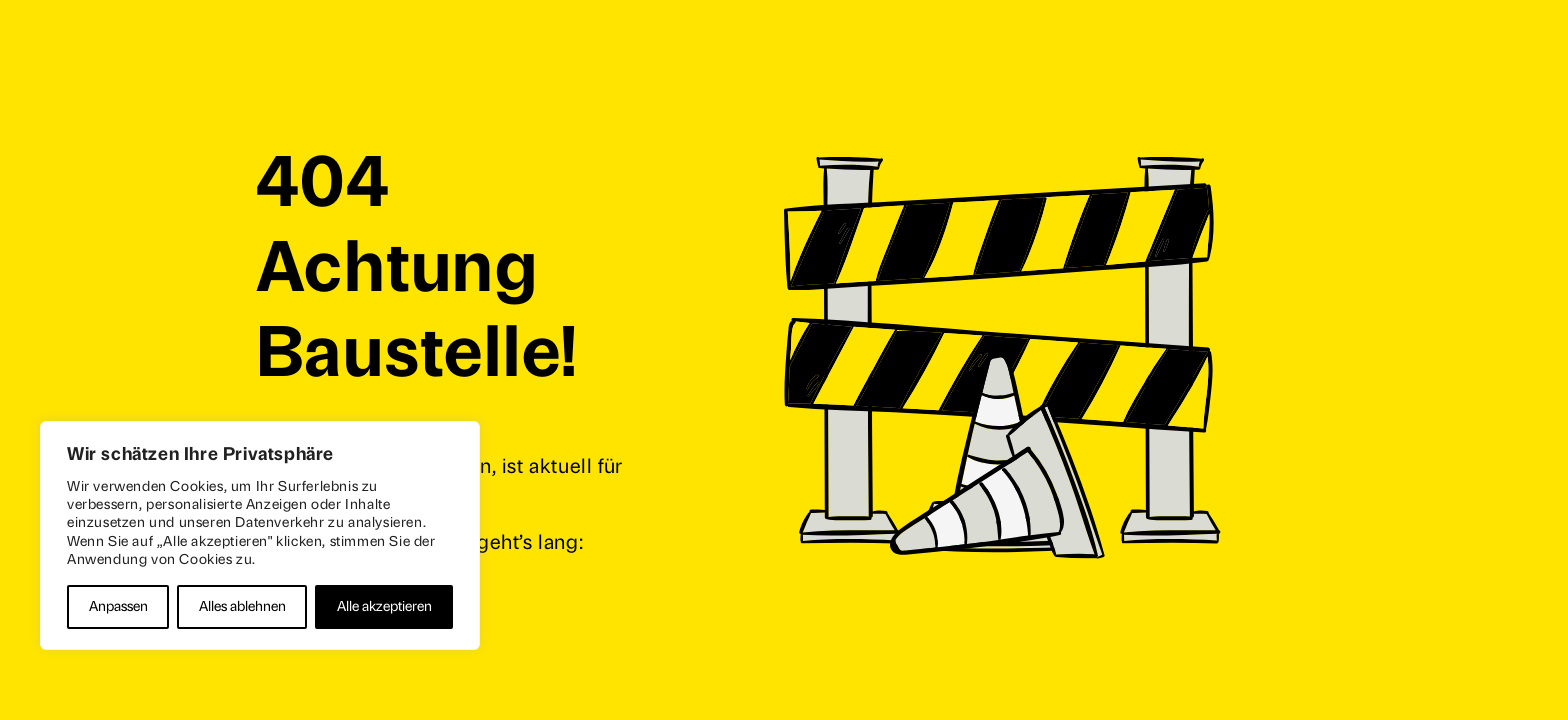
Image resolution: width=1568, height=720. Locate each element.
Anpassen (118, 606)
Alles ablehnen (242, 606)
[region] (260, 535)
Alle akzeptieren (384, 606)
